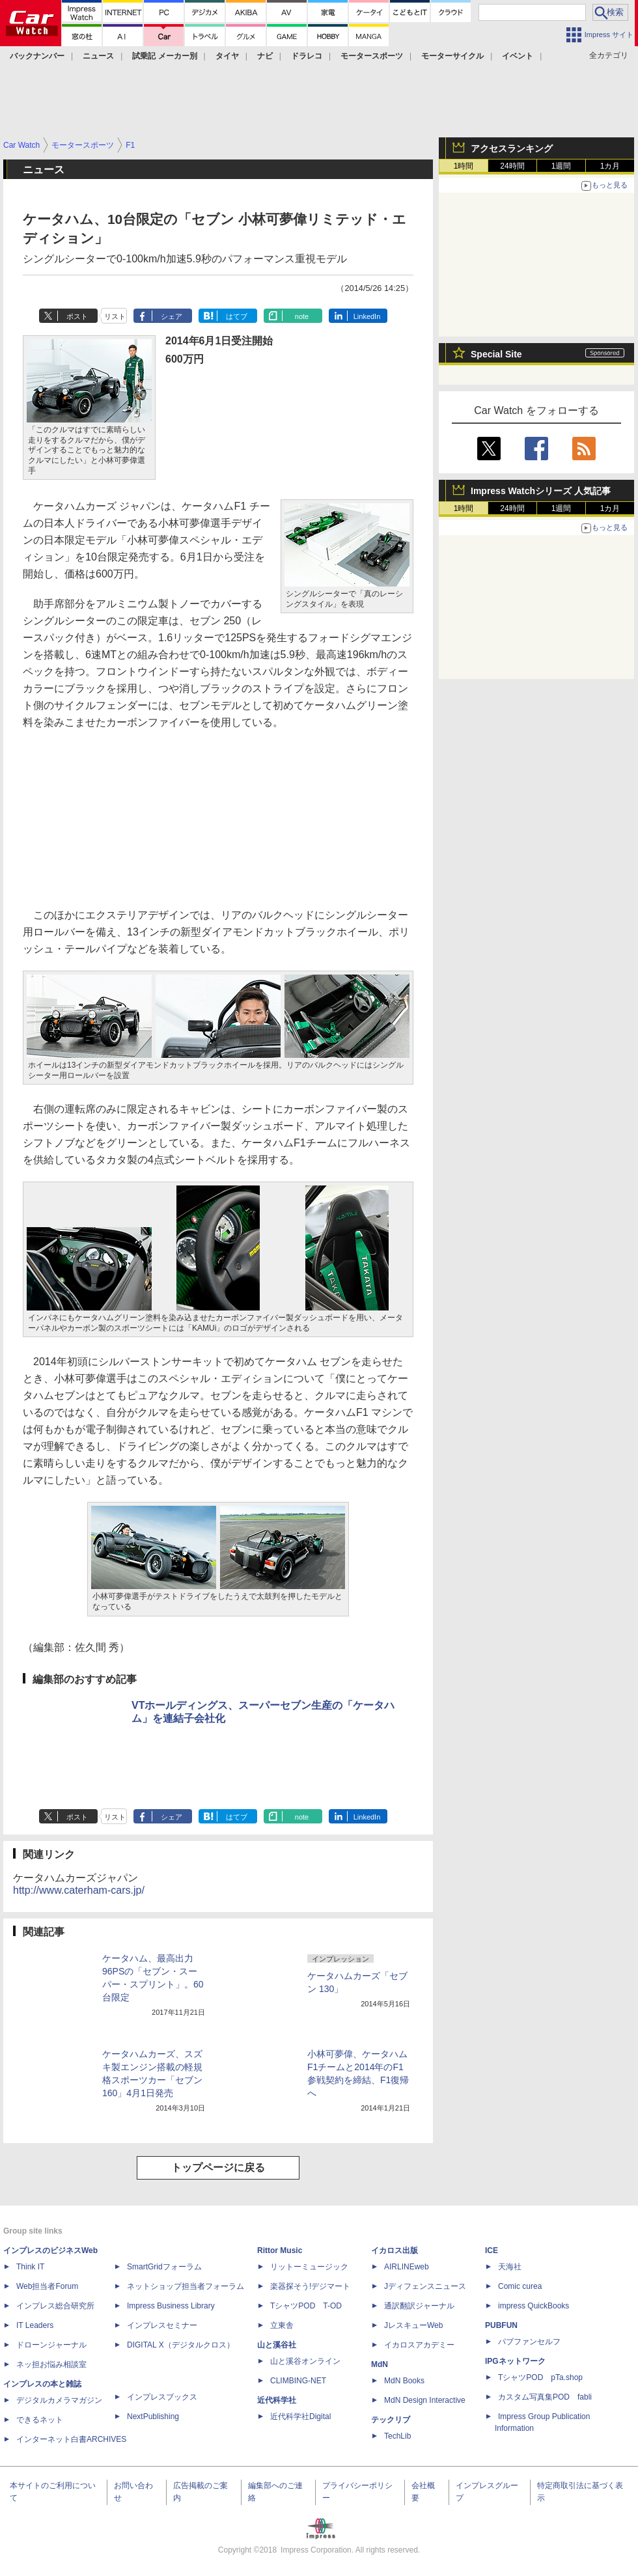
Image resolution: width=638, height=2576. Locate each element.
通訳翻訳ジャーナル (419, 2305)
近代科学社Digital (300, 2416)
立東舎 (282, 2325)
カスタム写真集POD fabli (545, 2397)
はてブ (236, 316)
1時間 (464, 166)
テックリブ (390, 2419)
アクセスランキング (512, 148)
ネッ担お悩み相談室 (51, 2364)
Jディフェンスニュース (425, 2286)
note (302, 316)
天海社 (509, 2266)
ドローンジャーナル (51, 2344)
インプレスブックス (162, 2397)
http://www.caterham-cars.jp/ (79, 1890)
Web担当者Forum (47, 2286)
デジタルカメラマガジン (59, 2400)
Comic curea (520, 2286)
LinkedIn (367, 316)
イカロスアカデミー (419, 2344)
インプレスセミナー (162, 2325)
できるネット (39, 2419)
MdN (379, 2364)
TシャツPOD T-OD (306, 2305)
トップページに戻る (218, 2167)
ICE (491, 2250)
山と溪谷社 (276, 2344)
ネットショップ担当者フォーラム (185, 2286)
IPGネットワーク (515, 2361)
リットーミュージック (309, 2266)
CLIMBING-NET (298, 2380)
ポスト (77, 316)
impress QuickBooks (533, 2305)
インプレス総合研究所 (55, 2305)
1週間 (561, 166)
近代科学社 (276, 2400)
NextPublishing (153, 2416)
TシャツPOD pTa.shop (540, 2377)
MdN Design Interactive (424, 2400)
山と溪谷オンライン (305, 2361)
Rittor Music (279, 2250)
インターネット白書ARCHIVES (71, 2439)
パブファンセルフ (529, 2341)
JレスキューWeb (413, 2325)
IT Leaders (34, 2325)
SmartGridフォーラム (164, 2266)
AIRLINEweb (406, 2266)
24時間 (512, 166)
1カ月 (610, 166)
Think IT (30, 2266)
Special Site (496, 354)
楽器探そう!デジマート (310, 2286)
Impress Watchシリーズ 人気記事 (541, 491)
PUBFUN (501, 2325)
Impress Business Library (171, 2305)
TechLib (397, 2436)
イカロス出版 (394, 2250)
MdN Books (404, 2380)
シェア (171, 316)
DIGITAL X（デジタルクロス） (180, 2344)
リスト (115, 316)
